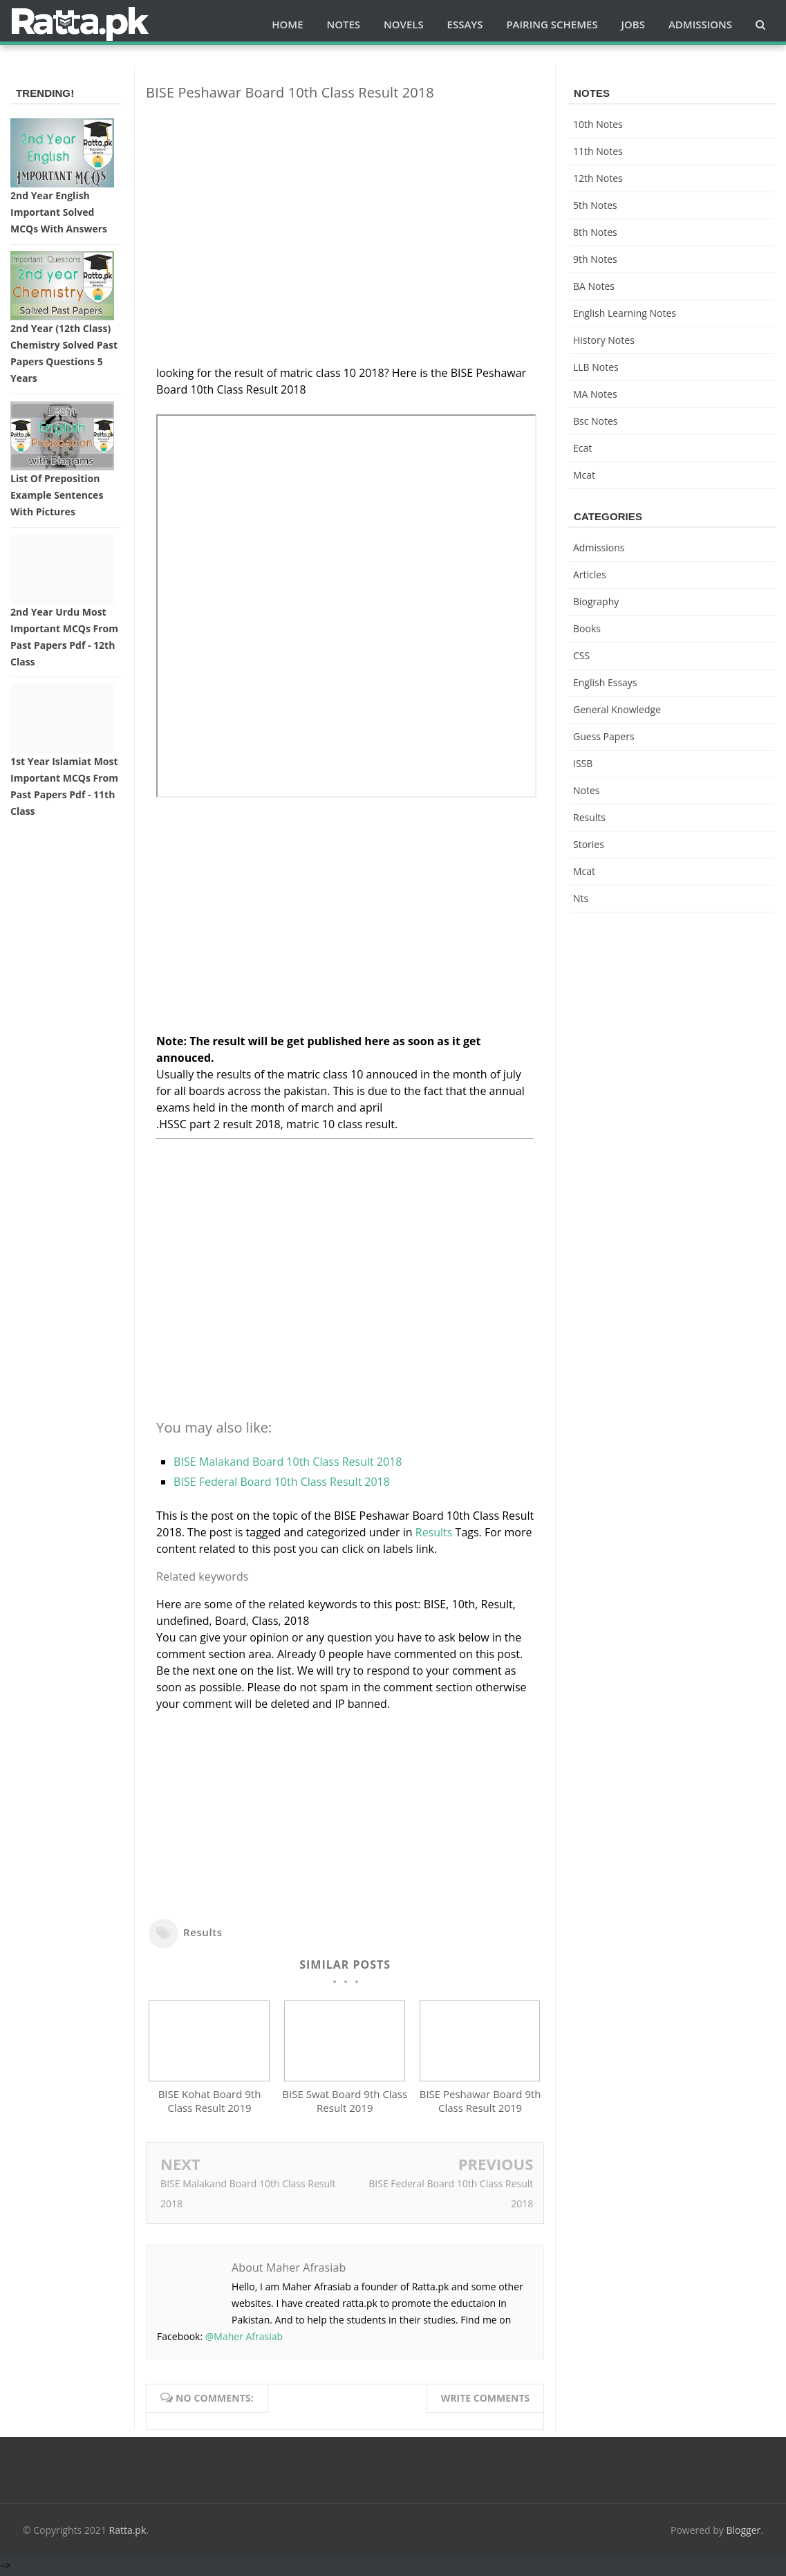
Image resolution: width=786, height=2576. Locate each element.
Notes (586, 790)
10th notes (598, 124)
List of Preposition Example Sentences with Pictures (56, 495)
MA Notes (595, 394)
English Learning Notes (624, 313)
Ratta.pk (128, 2532)
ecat (582, 447)
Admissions (598, 547)
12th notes (598, 178)
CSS (581, 655)
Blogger (744, 2532)
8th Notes (595, 232)
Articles (589, 574)
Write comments (485, 2400)
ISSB (582, 763)
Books (587, 628)
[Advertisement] (345, 209)
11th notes (598, 151)
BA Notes (594, 286)
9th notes (595, 259)
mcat (584, 474)
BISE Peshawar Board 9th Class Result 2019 (480, 2104)
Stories (588, 844)
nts (580, 898)
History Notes (604, 340)
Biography (596, 601)
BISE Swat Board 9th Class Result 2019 (344, 2104)
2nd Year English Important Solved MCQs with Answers (58, 212)
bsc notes (595, 420)
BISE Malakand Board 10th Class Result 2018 (288, 1461)
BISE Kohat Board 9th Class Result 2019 (209, 2104)
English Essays (605, 682)
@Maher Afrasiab (244, 2339)
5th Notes (595, 205)
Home (287, 24)
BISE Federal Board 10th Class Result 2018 (282, 1481)
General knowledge (617, 709)
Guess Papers (604, 736)
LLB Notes (596, 367)
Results (434, 1532)
